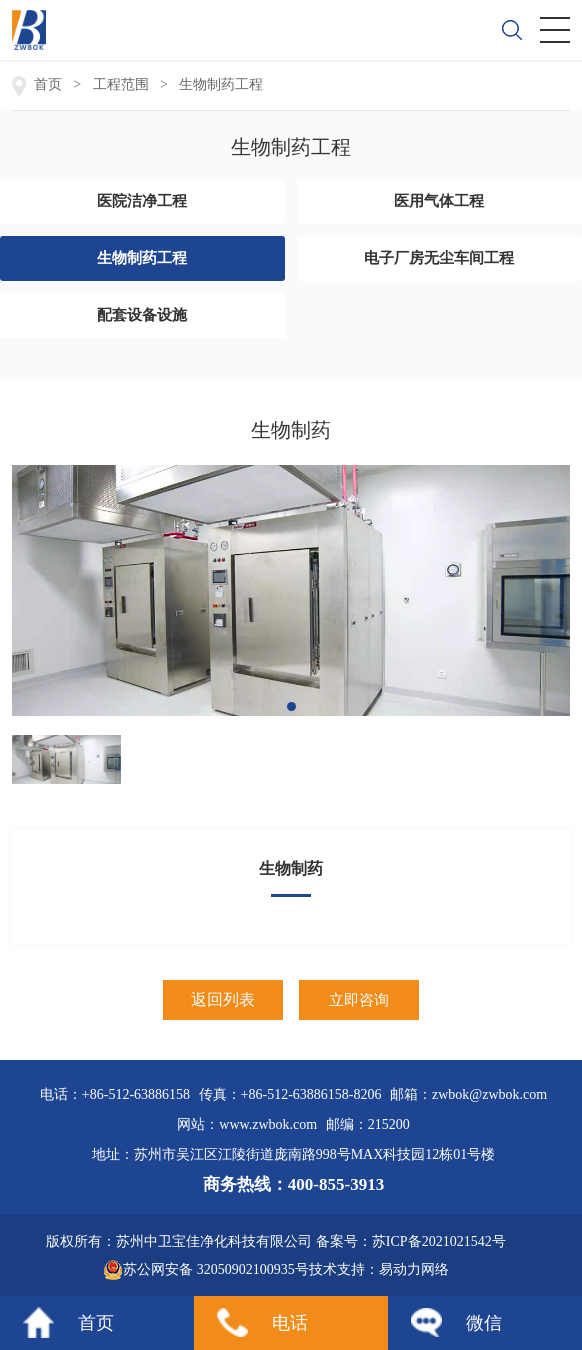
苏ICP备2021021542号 (439, 1241)
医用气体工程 (439, 201)
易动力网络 (414, 1269)
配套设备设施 (142, 315)
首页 (96, 1323)
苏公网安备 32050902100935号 (206, 1270)
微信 (484, 1323)
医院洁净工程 (142, 201)
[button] (291, 706)
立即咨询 (359, 1000)
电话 (290, 1323)
